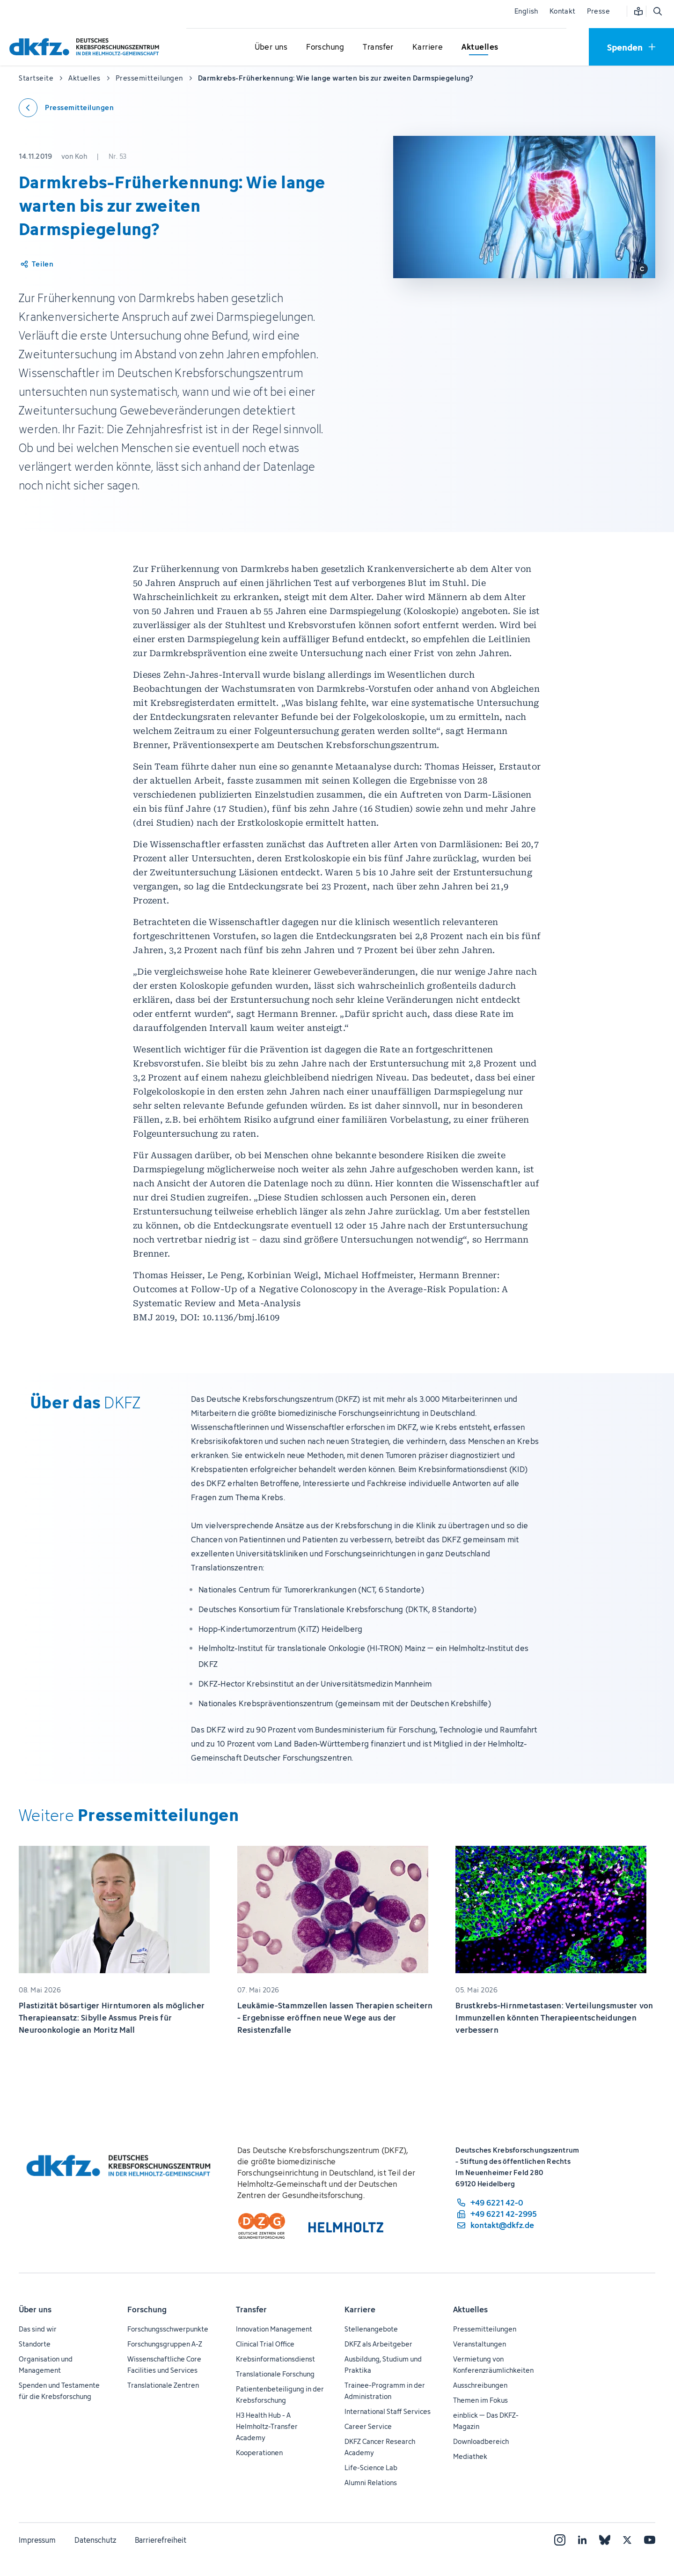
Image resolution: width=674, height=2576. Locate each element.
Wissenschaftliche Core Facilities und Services (164, 2365)
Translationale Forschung (275, 2374)
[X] (627, 2540)
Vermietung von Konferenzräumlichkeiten (493, 2365)
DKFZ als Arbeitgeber (378, 2344)
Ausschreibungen (480, 2385)
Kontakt (562, 11)
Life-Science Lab (370, 2467)
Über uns (35, 2309)
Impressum (37, 2540)
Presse (598, 11)
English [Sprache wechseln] (526, 11)
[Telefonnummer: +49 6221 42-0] (496, 2202)
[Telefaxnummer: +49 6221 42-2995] (496, 2214)
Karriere (359, 2309)
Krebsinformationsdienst (275, 2359)
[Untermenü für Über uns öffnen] (271, 47)
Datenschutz (95, 2540)
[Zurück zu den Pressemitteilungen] (66, 107)
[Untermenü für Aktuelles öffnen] (480, 47)
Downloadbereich (481, 2441)
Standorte (35, 2344)
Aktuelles (470, 2309)
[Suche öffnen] (657, 11)
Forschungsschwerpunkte (167, 2329)
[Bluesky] (604, 2540)
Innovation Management (274, 2329)
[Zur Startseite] (86, 46)
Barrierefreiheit (160, 2540)
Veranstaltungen (479, 2344)
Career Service (368, 2426)
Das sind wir (38, 2329)
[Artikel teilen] (36, 264)
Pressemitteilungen (484, 2329)
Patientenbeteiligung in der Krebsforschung (280, 2395)
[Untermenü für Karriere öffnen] (428, 47)
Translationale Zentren (163, 2385)
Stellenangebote (371, 2329)
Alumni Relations (370, 2482)
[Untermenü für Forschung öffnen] (325, 47)
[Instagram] (559, 2540)
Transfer (251, 2309)
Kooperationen (259, 2452)
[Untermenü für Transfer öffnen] (378, 47)
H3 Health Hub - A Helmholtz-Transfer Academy (267, 2426)
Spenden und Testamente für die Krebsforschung (59, 2391)
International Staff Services (387, 2411)
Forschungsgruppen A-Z (164, 2344)
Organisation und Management (46, 2365)
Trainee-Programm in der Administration (384, 2391)
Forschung (147, 2309)
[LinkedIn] (582, 2540)
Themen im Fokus (480, 2400)
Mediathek (470, 2456)
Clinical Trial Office (265, 2344)
